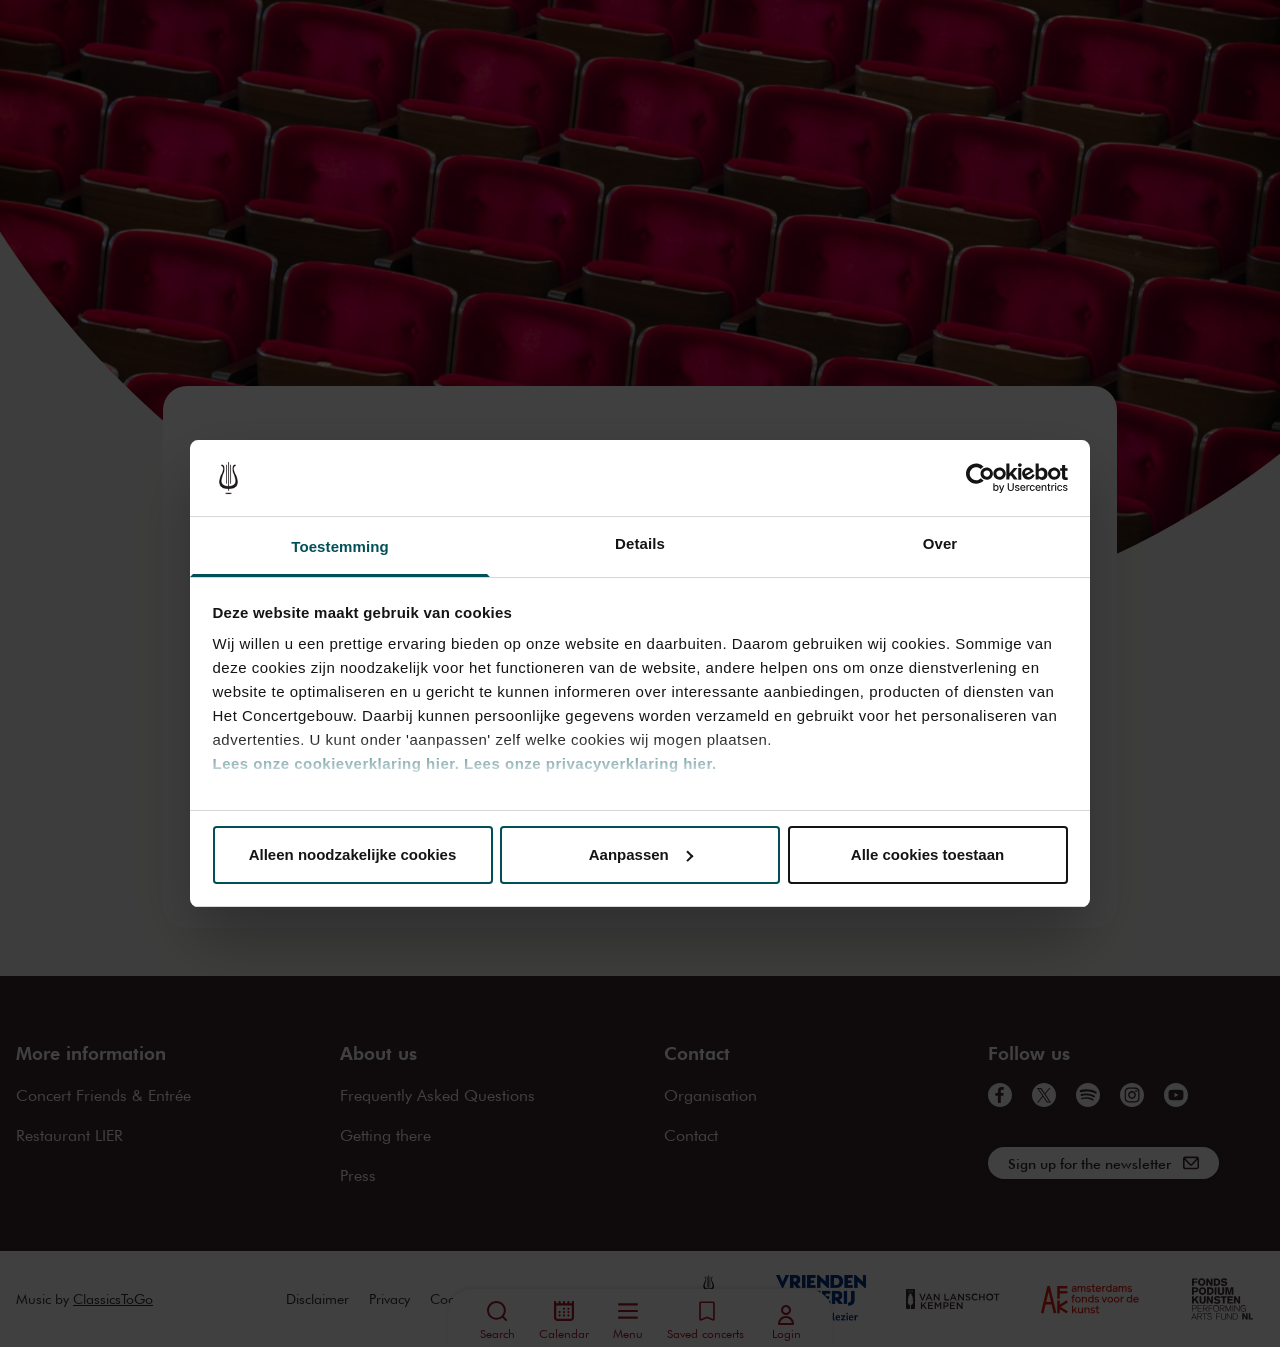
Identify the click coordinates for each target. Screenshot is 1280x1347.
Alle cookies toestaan (927, 854)
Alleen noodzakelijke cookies (353, 854)
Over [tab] (940, 543)
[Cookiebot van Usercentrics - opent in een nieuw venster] (980, 478)
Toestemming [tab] (340, 546)
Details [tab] (640, 543)
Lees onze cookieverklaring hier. (336, 763)
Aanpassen (641, 854)
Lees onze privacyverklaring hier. (590, 763)
